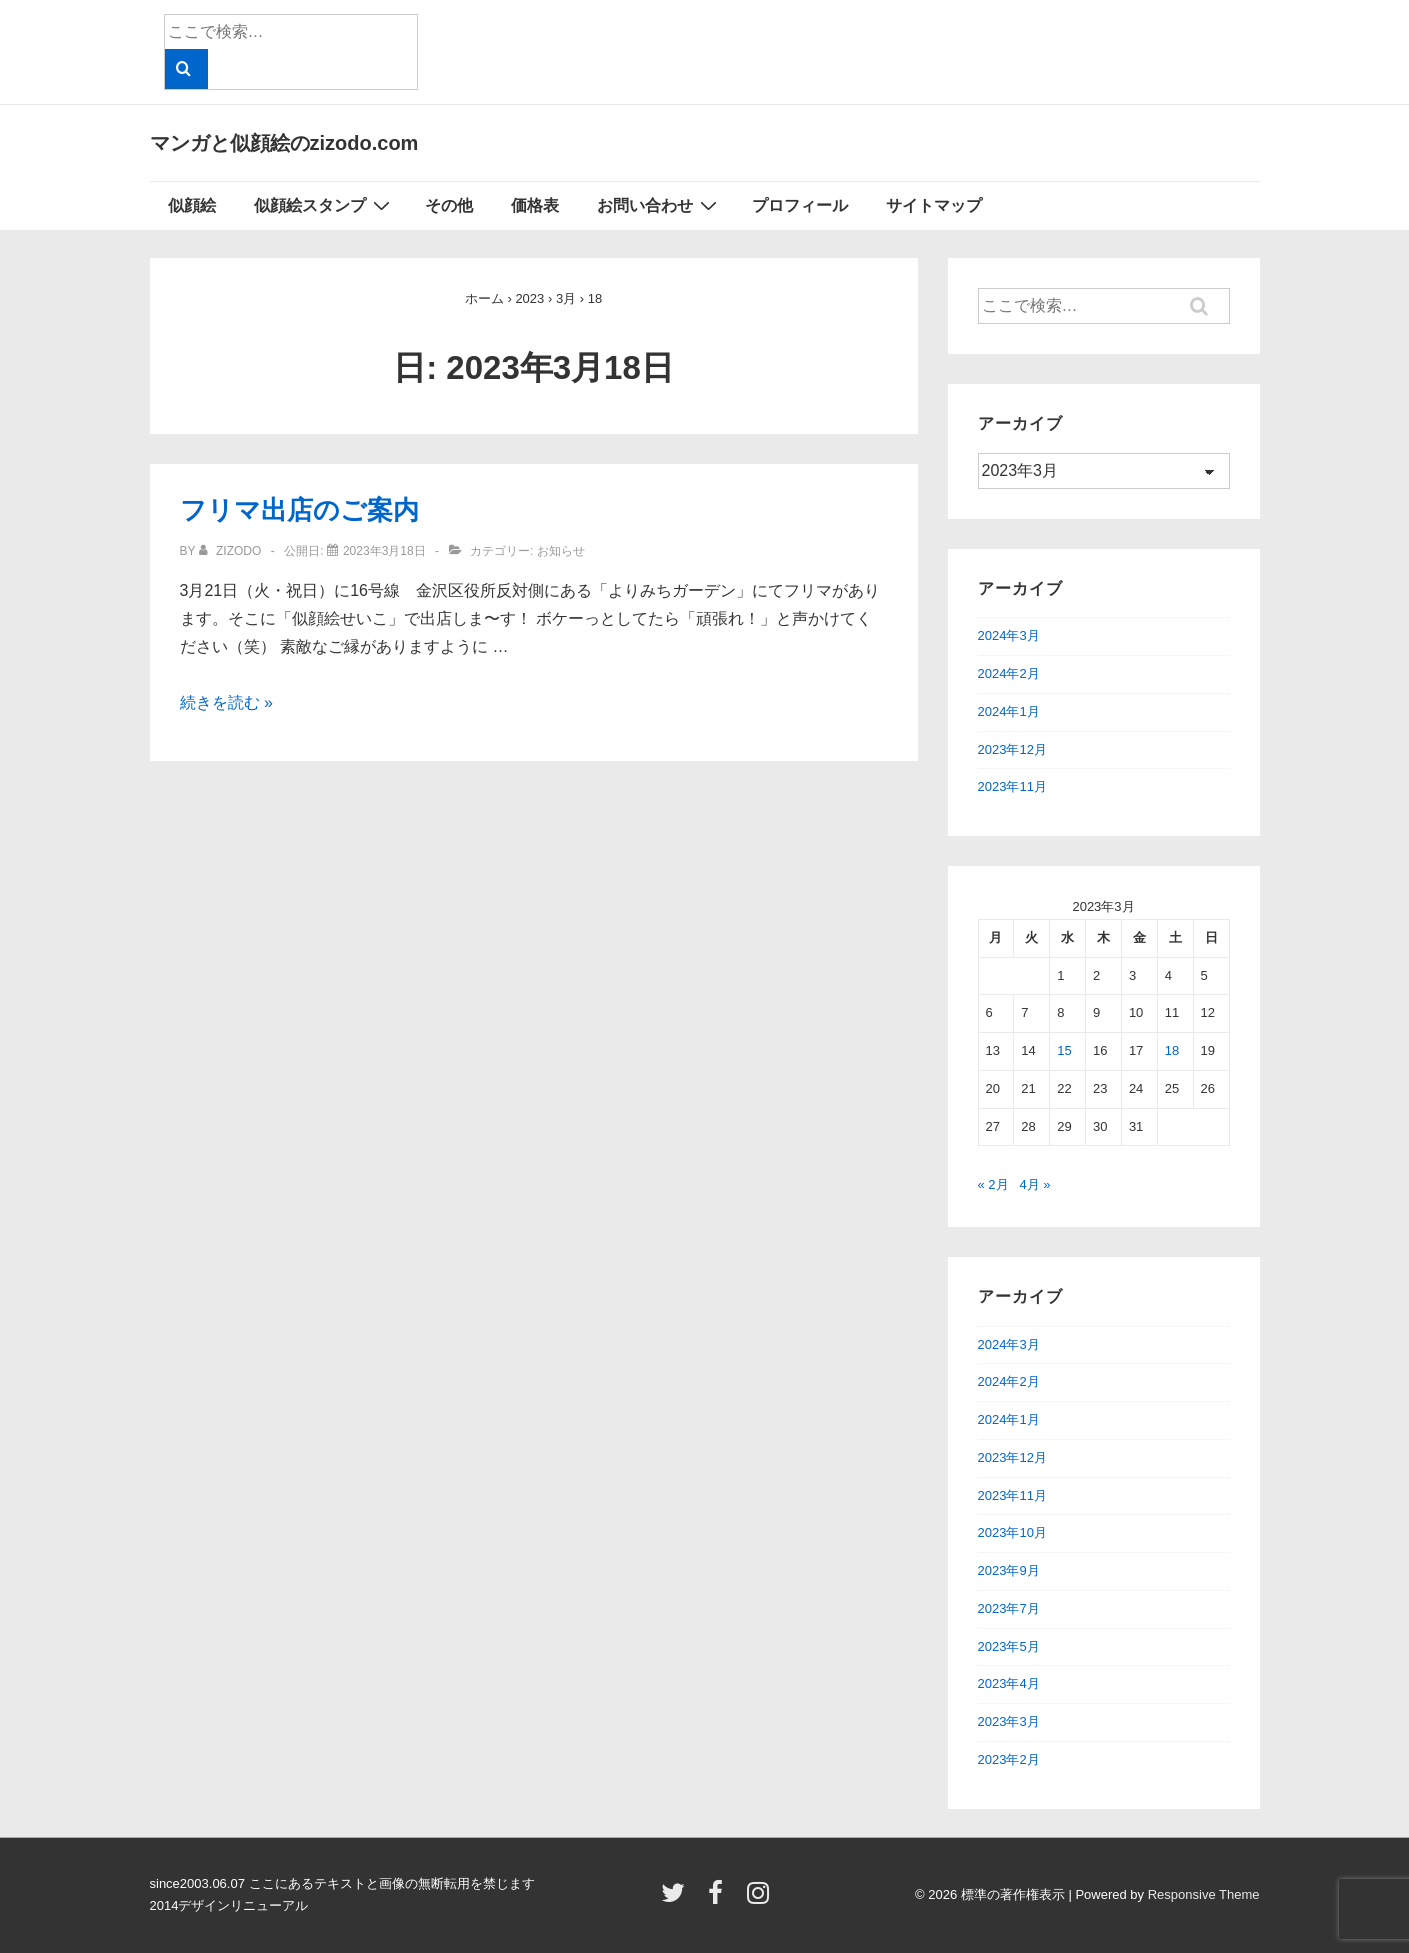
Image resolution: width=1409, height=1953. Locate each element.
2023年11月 (1012, 786)
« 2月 (993, 1184)
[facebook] (720, 1899)
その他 (449, 205)
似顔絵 (192, 205)
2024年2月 (1009, 673)
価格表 (535, 205)
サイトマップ (934, 205)
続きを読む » (226, 702)
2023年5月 (1009, 1646)
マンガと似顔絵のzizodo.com (284, 143)
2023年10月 (1012, 1532)
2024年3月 (1009, 635)
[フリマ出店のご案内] (384, 551)
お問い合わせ (659, 205)
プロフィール (800, 205)
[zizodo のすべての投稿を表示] (232, 551)
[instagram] (760, 1899)
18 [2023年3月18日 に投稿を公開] (1172, 1050)
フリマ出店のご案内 (299, 510)
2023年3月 (1009, 1721)
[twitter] (677, 1899)
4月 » (1034, 1184)
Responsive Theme (1204, 1894)
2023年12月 (1012, 749)
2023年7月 (1009, 1608)
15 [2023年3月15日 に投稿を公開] (1064, 1050)
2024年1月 (1009, 711)
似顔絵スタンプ (324, 205)
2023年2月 (1009, 1759)
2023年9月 (1009, 1570)
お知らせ (561, 551)
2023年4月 (1009, 1683)
